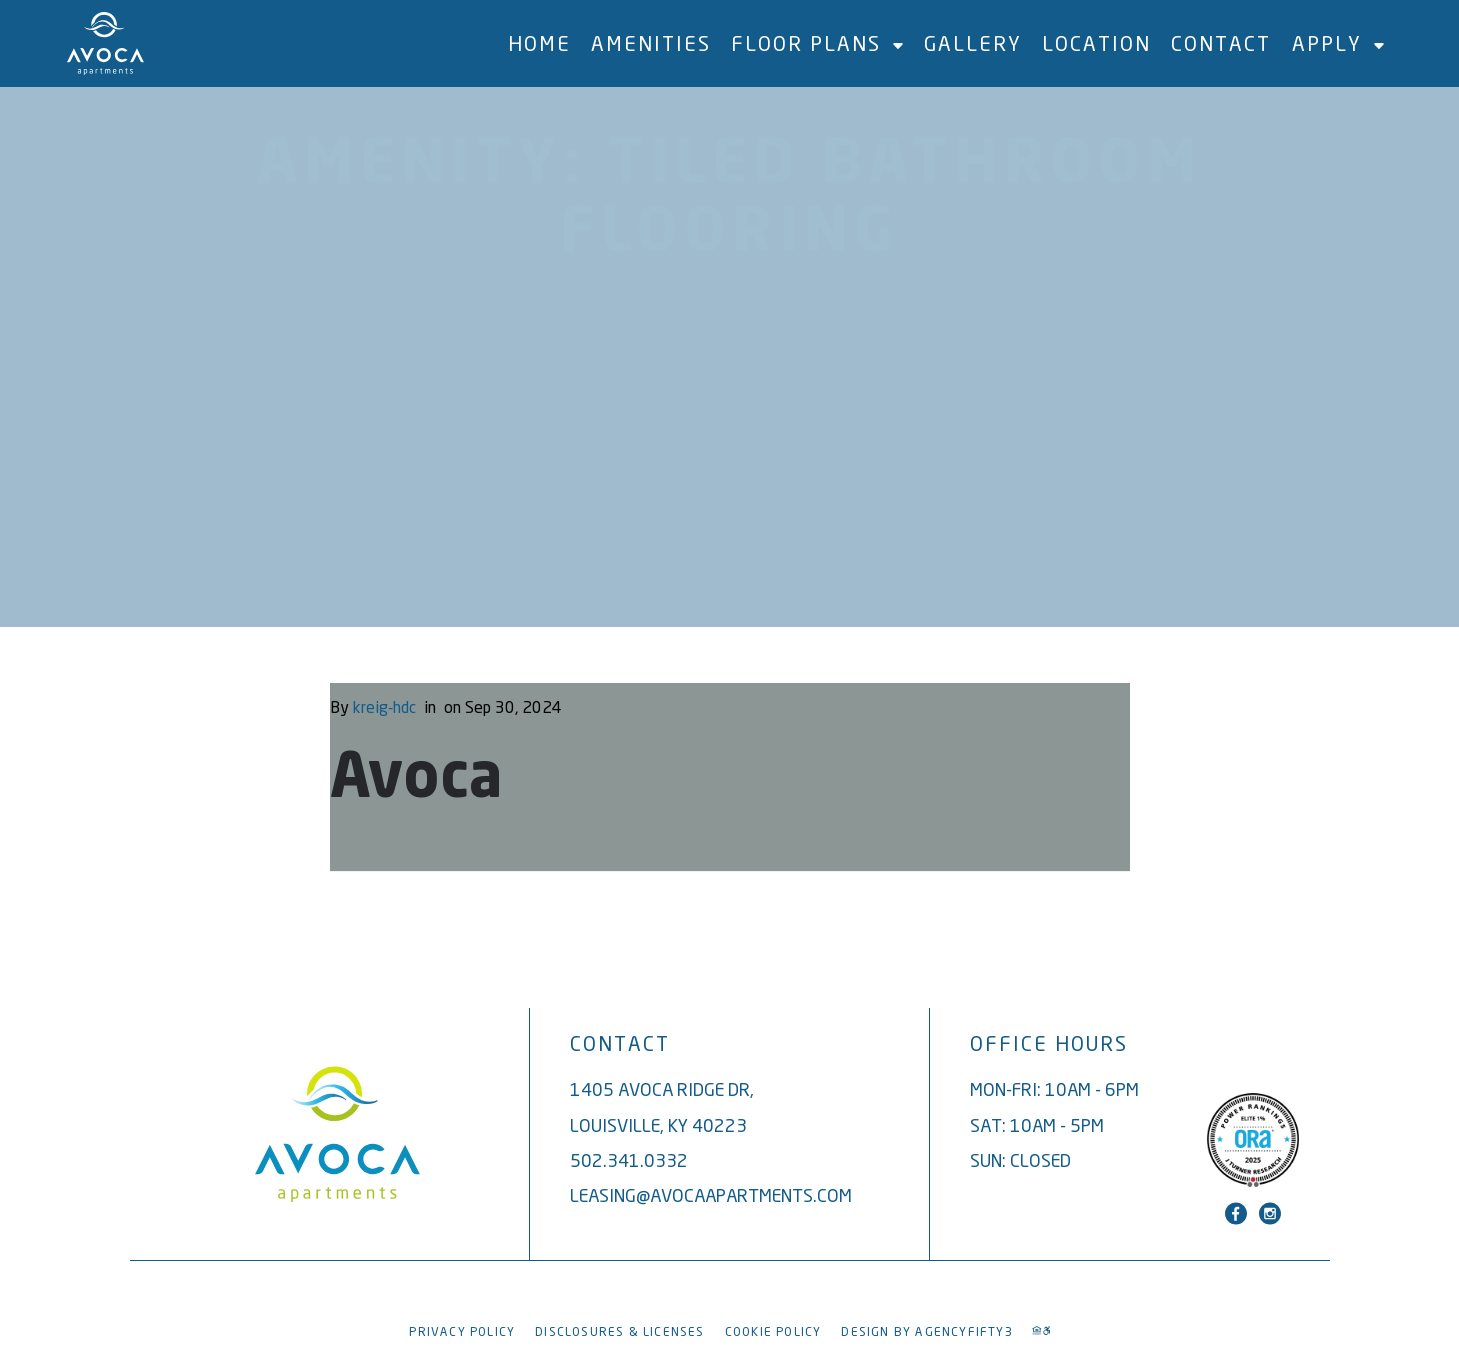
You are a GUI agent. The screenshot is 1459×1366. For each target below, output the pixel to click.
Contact (1221, 44)
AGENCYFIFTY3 (963, 1331)
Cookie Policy (773, 1331)
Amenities (651, 44)
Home (539, 44)
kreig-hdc (384, 707)
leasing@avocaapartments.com (711, 1195)
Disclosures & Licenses (619, 1331)
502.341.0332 (629, 1160)
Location (1096, 44)
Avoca (416, 780)
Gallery (973, 44)
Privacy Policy (462, 1331)
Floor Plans (817, 44)
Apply (1338, 44)
